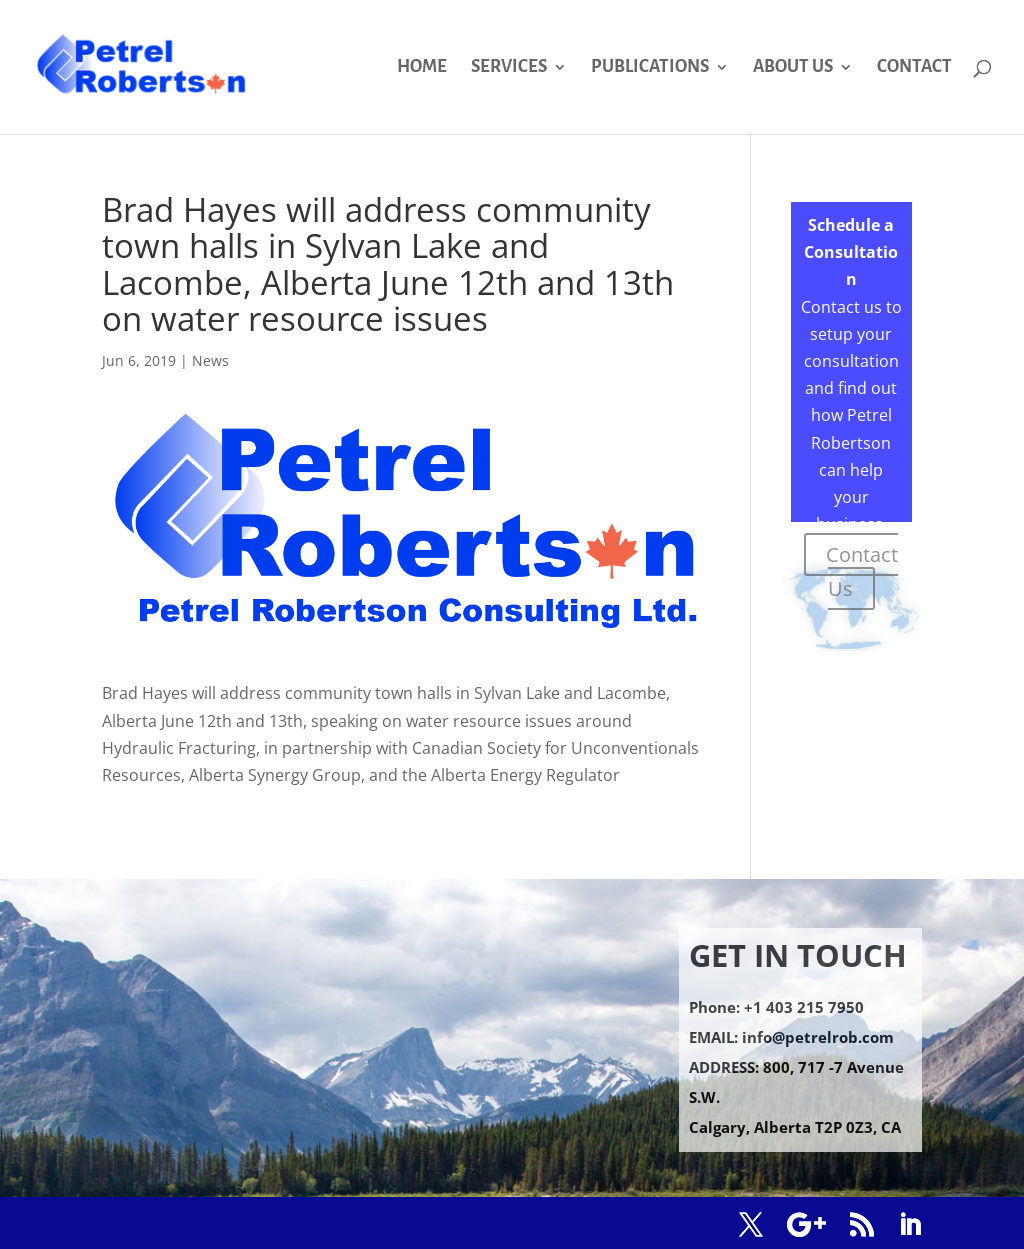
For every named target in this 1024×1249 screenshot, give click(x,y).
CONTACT (914, 68)
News (210, 360)
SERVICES (509, 68)
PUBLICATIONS (650, 68)
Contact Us (862, 571)
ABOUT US (793, 68)
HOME (422, 68)
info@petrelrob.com (818, 1037)
